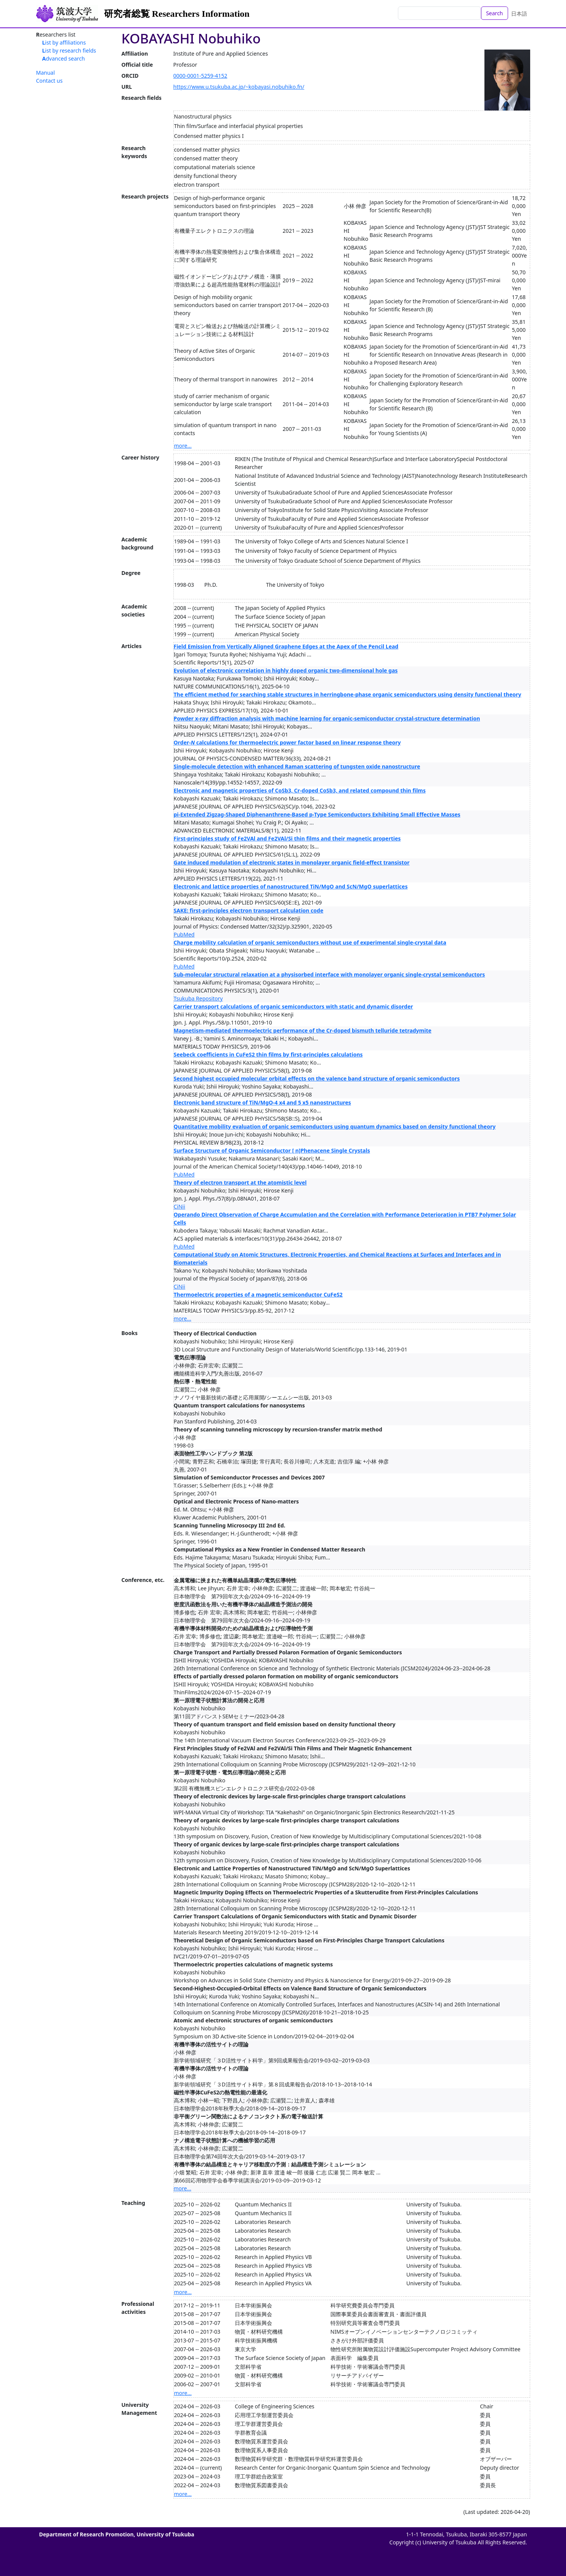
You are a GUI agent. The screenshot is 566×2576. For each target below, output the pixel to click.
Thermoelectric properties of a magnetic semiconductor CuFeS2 (258, 1294)
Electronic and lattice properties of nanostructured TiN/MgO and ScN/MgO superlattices (291, 886)
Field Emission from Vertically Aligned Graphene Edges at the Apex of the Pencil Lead (286, 646)
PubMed (184, 934)
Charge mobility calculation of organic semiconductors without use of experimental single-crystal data (310, 942)
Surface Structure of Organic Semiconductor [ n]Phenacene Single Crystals (272, 1150)
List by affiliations (64, 42)
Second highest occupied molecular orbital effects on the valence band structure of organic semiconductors (317, 1078)
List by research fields (69, 50)
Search (494, 13)
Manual (45, 72)
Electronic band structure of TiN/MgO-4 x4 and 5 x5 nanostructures (262, 1102)
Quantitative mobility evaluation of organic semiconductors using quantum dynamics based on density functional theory (335, 1126)
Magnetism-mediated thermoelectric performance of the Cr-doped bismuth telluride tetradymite (302, 1030)
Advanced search (63, 58)
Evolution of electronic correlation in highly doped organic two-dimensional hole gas (286, 670)
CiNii (179, 1206)
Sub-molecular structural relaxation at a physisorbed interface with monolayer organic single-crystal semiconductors (329, 974)
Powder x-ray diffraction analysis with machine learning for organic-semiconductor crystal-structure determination (327, 718)
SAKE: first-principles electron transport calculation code (249, 910)
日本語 (519, 13)
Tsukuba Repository (198, 998)
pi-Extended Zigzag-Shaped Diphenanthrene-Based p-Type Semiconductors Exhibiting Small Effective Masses (317, 814)
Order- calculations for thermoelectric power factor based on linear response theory (287, 742)
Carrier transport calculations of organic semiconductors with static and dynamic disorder (293, 1006)
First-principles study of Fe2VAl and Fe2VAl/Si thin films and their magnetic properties (287, 838)
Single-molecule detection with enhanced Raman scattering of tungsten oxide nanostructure (297, 766)
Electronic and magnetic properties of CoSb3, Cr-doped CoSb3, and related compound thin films (300, 790)
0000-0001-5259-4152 (200, 75)
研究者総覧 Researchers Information (177, 14)
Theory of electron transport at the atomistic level (240, 1182)
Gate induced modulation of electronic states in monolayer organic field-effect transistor (292, 862)
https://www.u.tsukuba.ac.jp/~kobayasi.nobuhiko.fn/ (239, 86)
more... (183, 445)
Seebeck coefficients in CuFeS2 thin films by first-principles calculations (268, 1054)
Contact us (49, 80)
